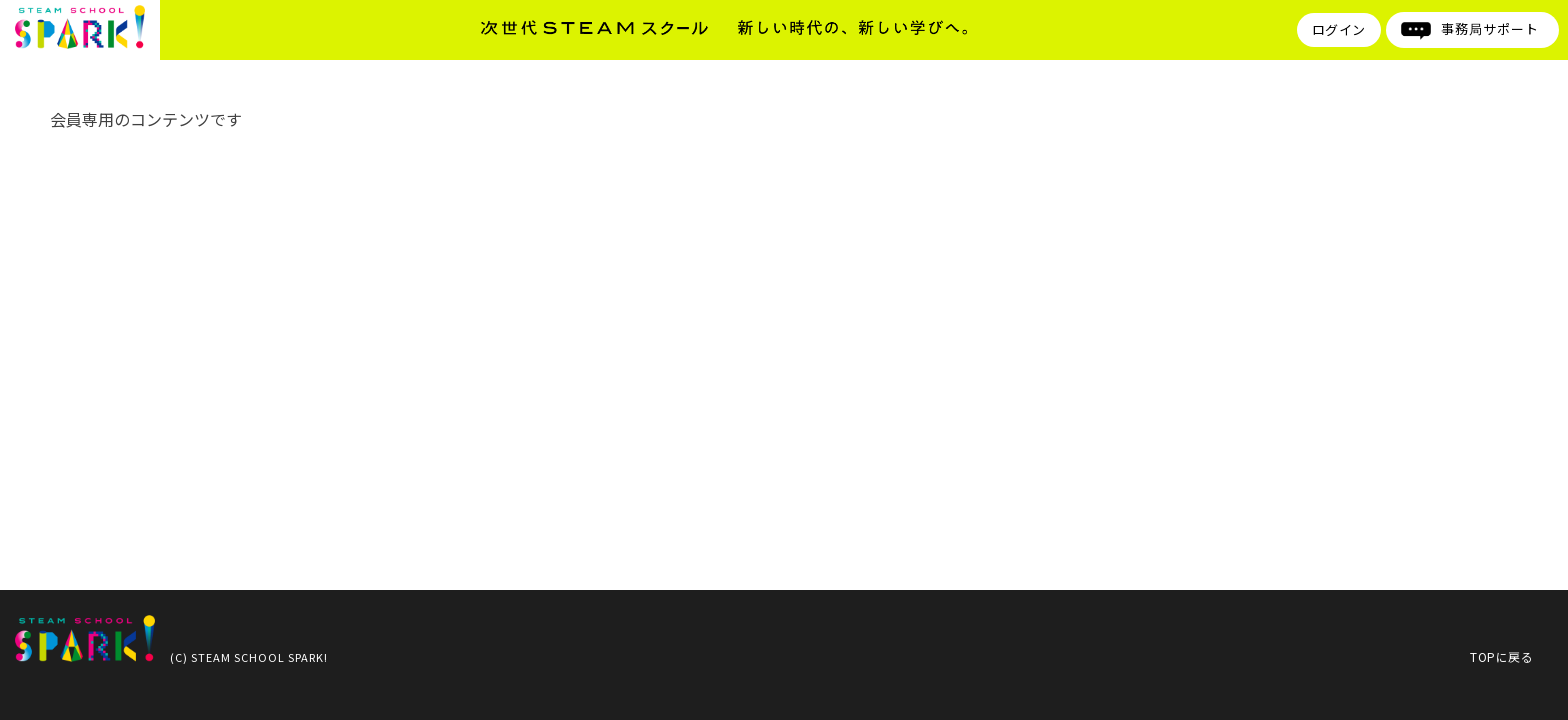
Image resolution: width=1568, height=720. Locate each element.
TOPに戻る (1501, 656)
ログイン (1339, 29)
